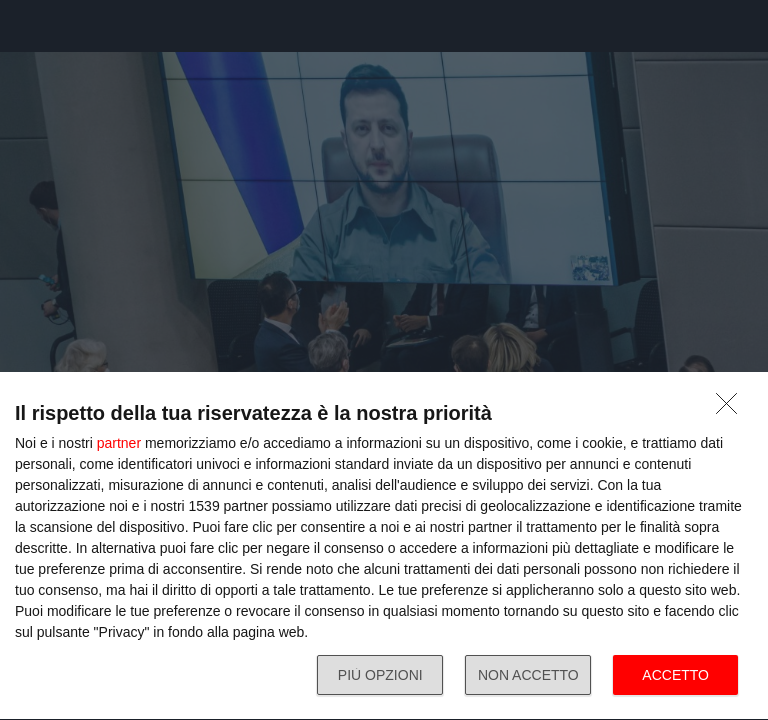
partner (119, 443)
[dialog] (384, 546)
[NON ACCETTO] (732, 409)
